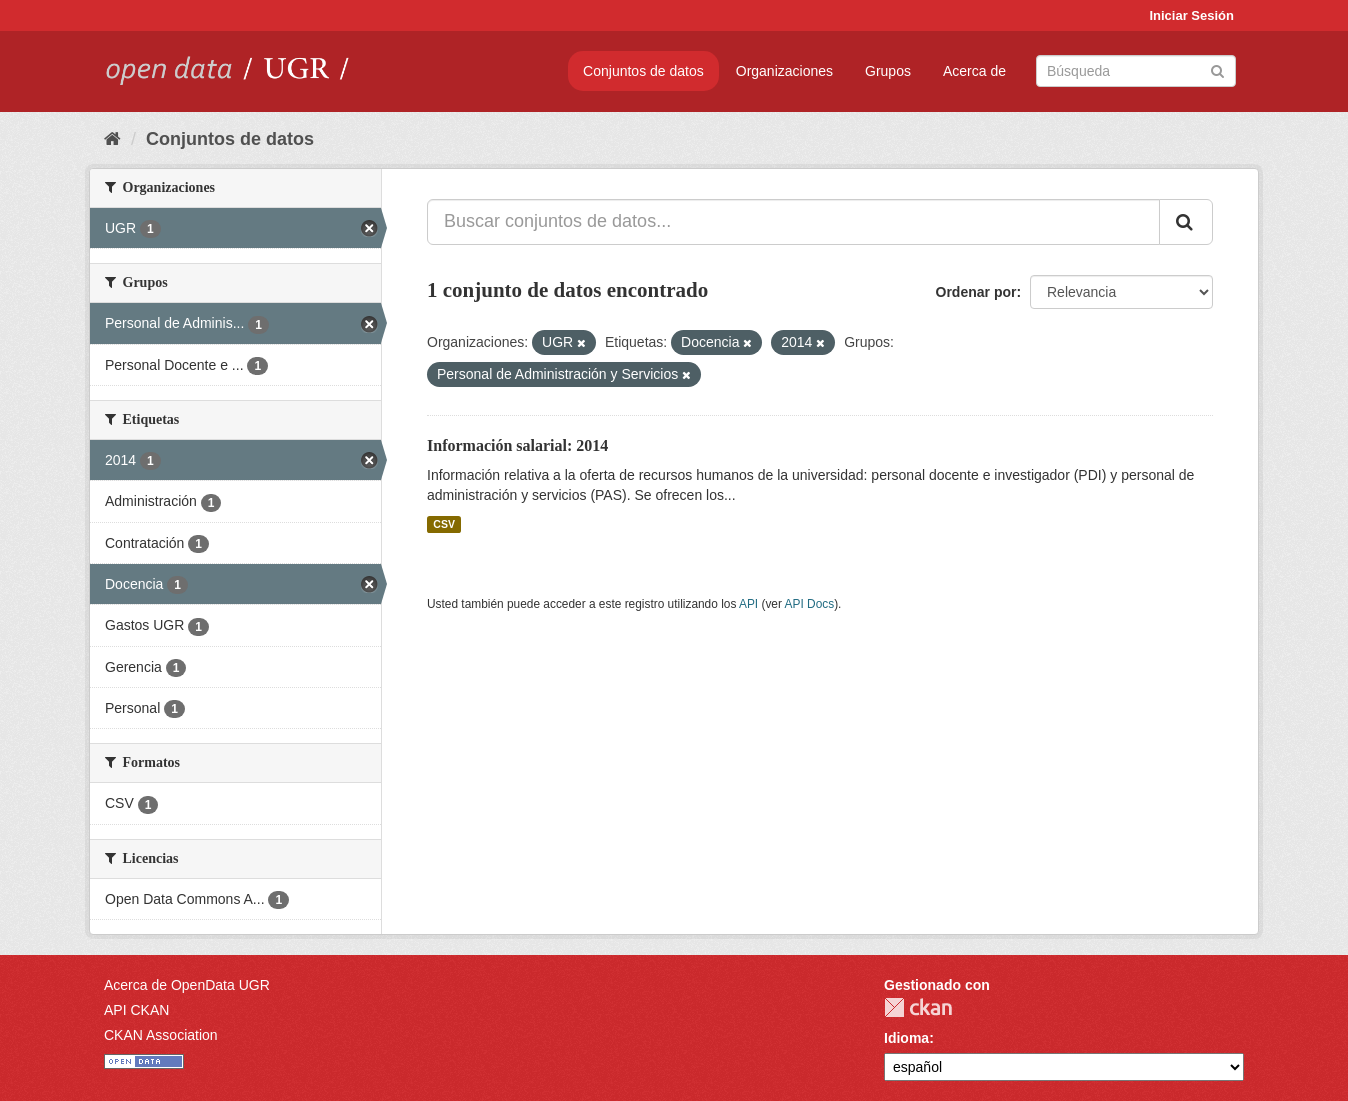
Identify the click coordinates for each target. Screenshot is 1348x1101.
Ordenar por (976, 292)
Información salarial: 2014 (517, 445)
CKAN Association (161, 1035)
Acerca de (974, 71)
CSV (444, 524)
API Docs (810, 604)
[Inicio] (112, 139)
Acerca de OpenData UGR (187, 985)
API (748, 604)
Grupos (888, 71)
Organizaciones (784, 71)
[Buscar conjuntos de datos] (1136, 71)
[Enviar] (1217, 69)
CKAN (918, 1007)
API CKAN (136, 1010)
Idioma (906, 1038)
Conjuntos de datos (643, 71)
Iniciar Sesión (1191, 15)
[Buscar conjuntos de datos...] (793, 222)
